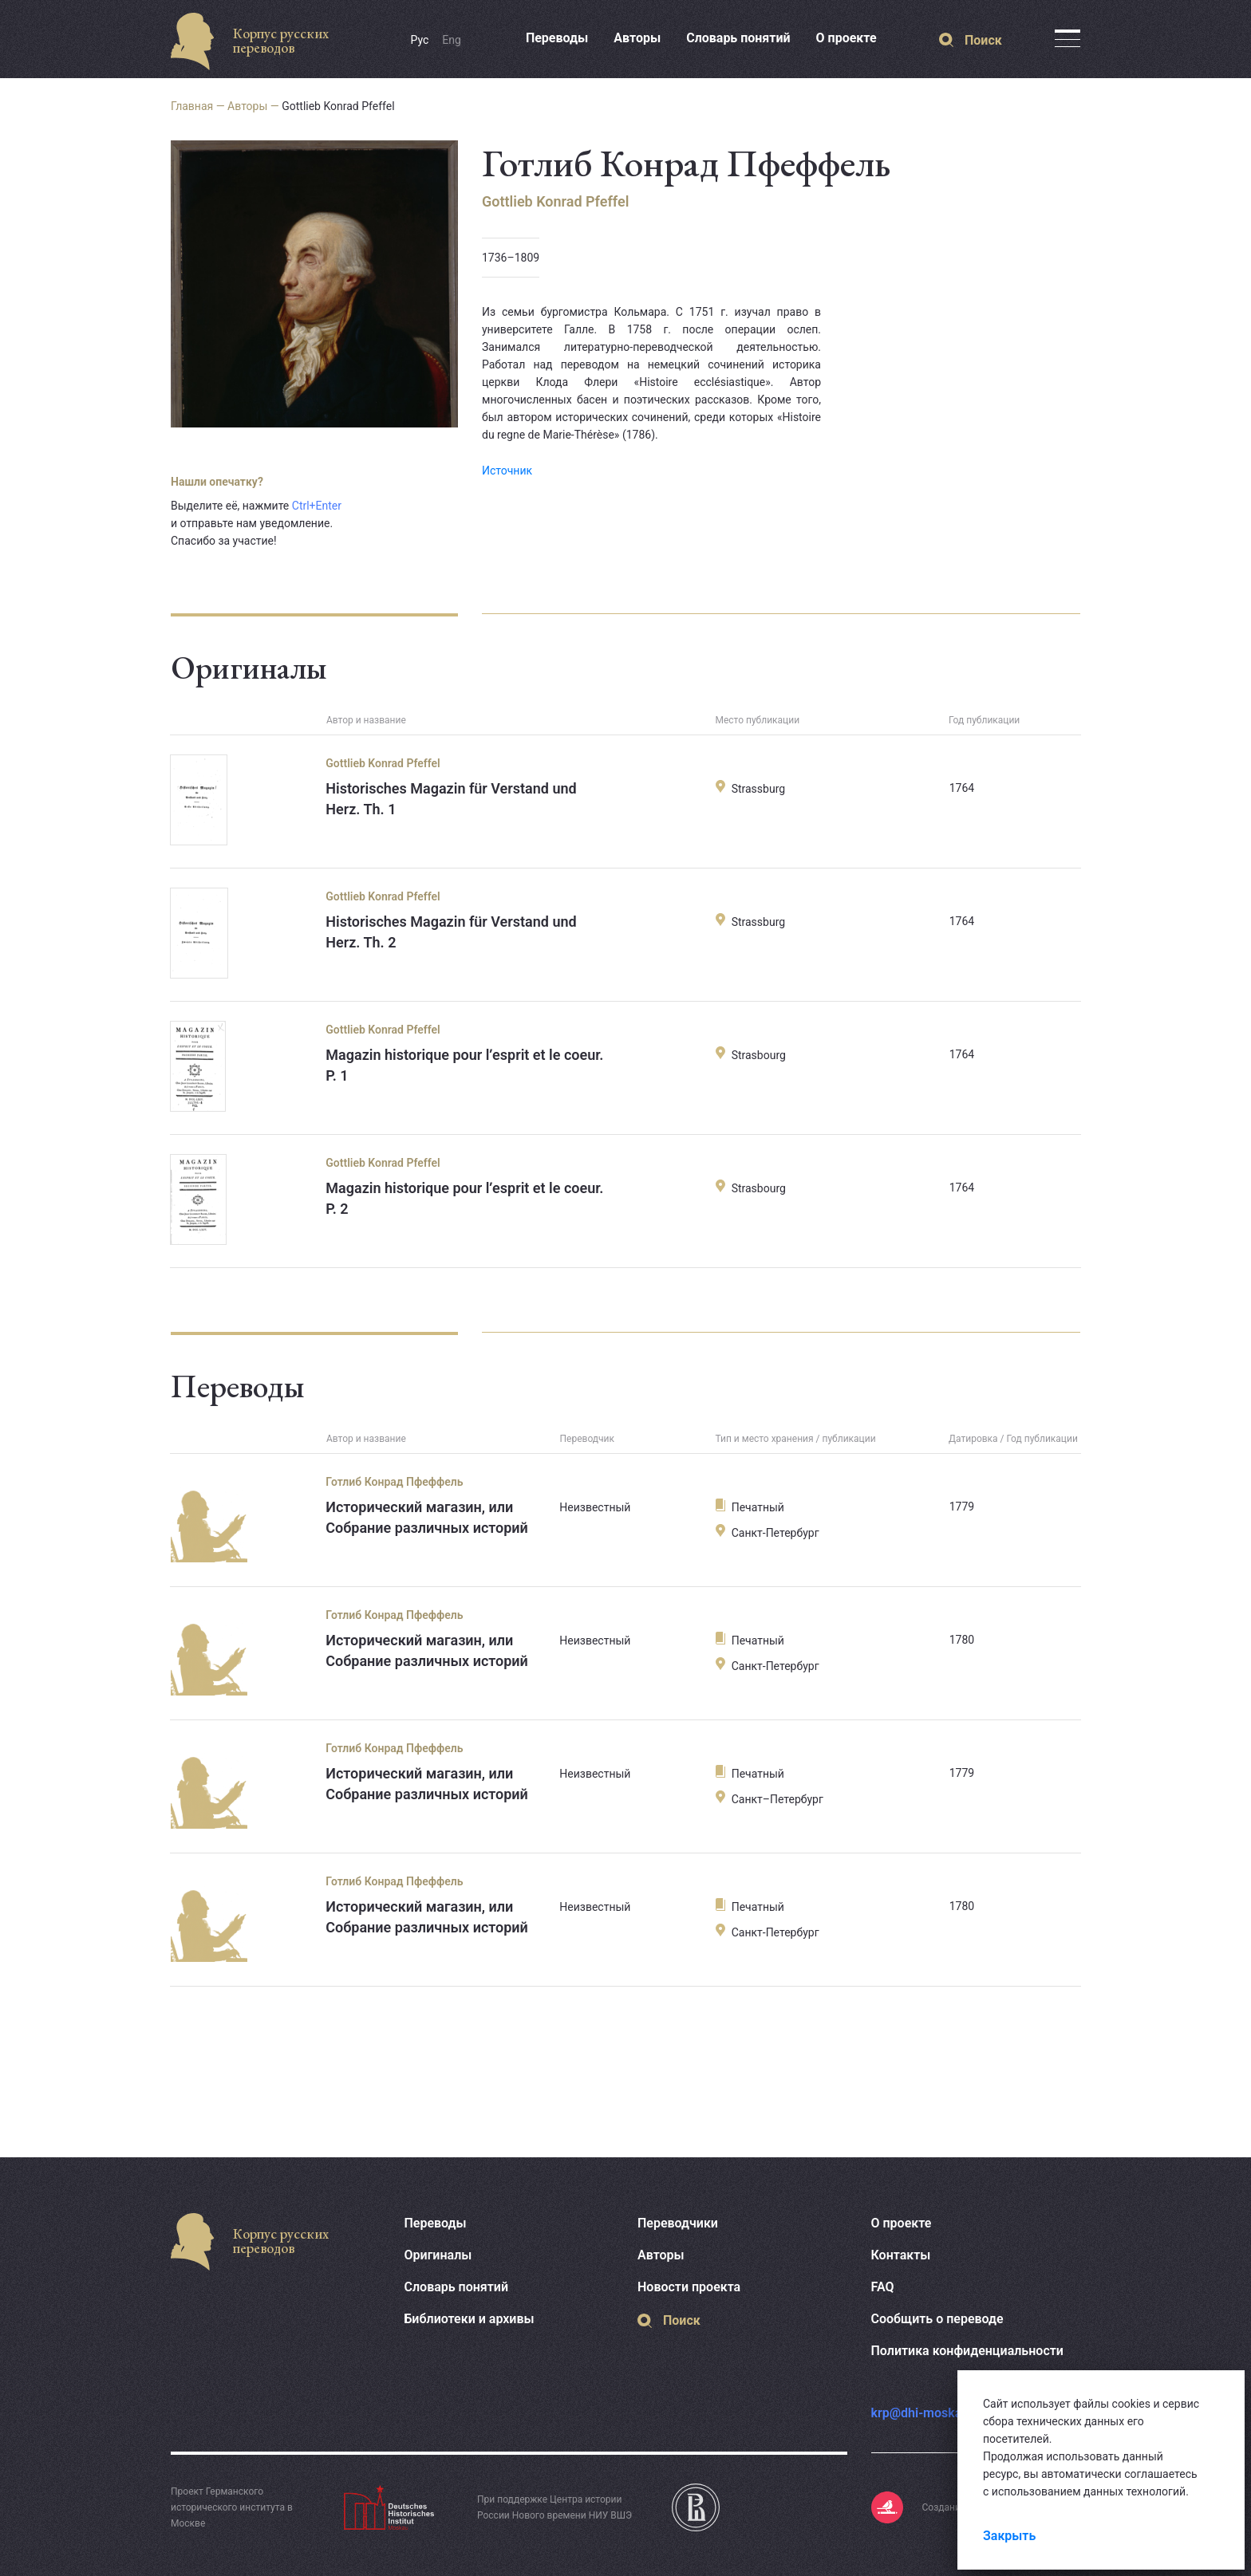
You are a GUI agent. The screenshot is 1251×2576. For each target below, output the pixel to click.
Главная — (199, 106)
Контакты (901, 2255)
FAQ (882, 2286)
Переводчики (677, 2223)
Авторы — (254, 106)
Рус (420, 39)
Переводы (557, 37)
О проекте (846, 37)
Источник (507, 470)
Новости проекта (688, 2286)
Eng (451, 39)
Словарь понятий (738, 37)
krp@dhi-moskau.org (931, 2412)
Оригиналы (438, 2255)
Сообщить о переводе (937, 2318)
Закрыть (1009, 2535)
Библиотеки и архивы (470, 2318)
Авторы (637, 37)
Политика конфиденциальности (967, 2350)
